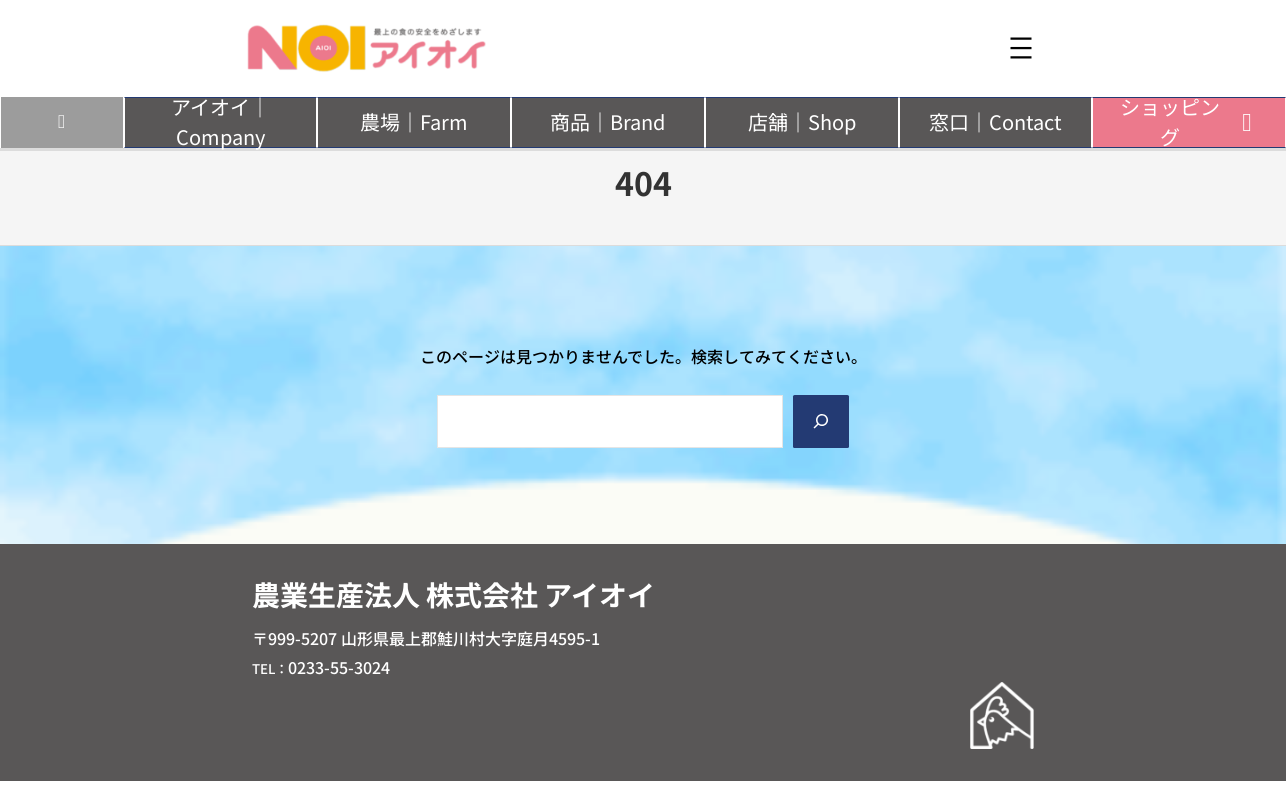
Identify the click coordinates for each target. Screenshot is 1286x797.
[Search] (821, 421)
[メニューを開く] (1021, 48)
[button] (221, 122)
